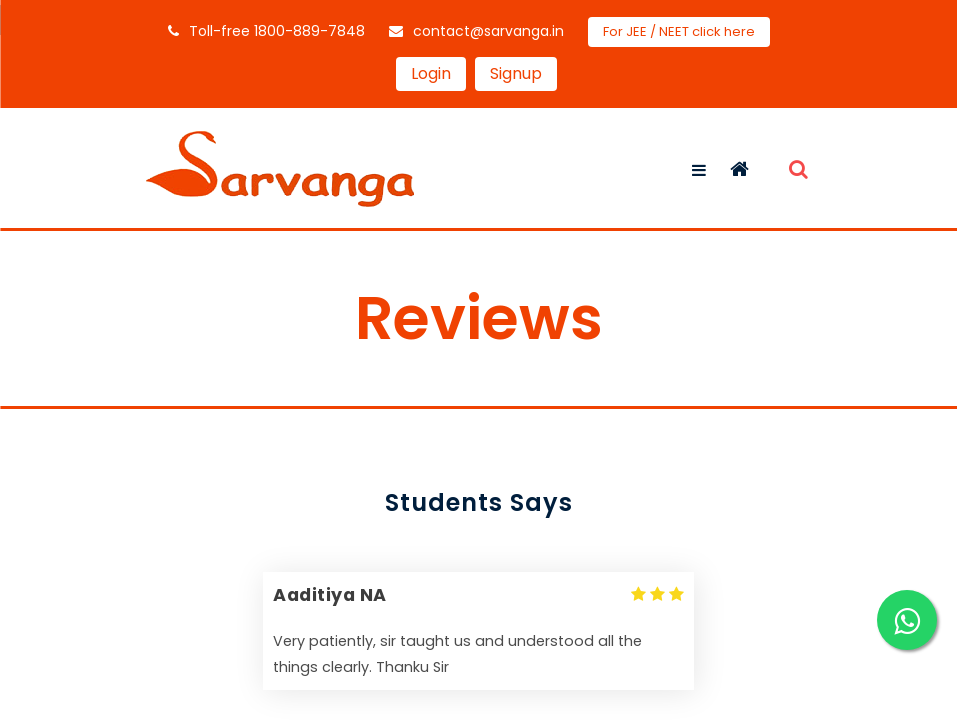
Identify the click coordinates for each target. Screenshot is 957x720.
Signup (516, 73)
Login (431, 73)
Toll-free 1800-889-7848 (266, 31)
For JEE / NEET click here (679, 31)
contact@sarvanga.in (476, 31)
